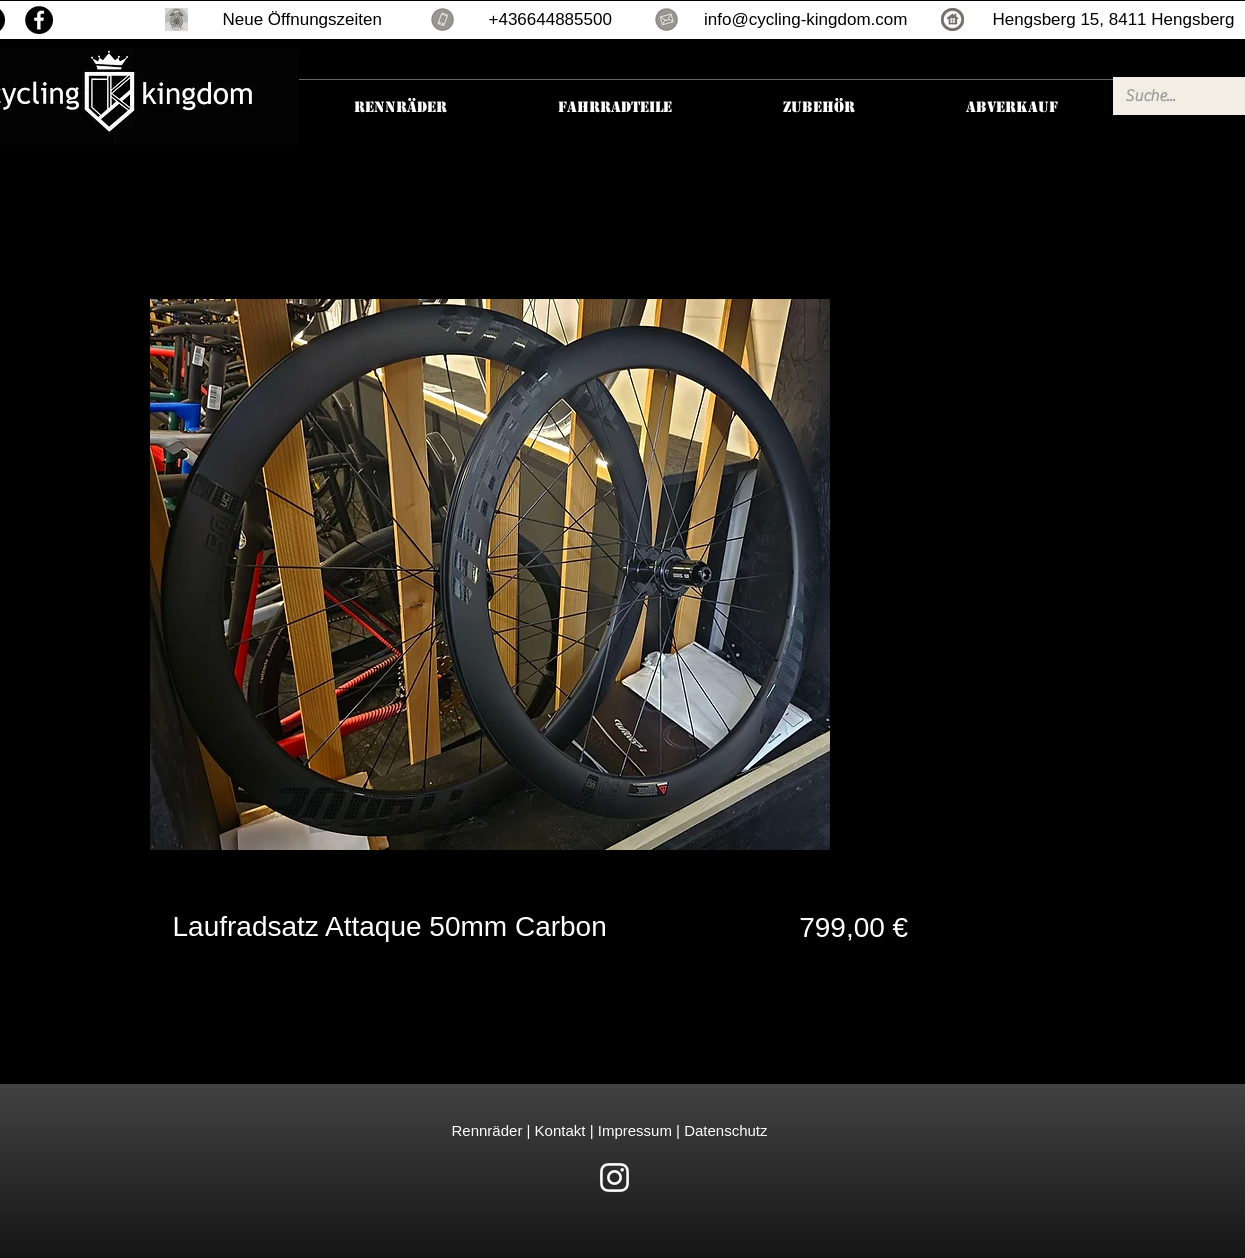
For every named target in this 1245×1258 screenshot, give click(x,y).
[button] (176, 19)
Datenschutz (725, 1130)
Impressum (633, 1130)
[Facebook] (39, 20)
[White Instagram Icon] (614, 1177)
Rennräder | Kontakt (521, 1130)
